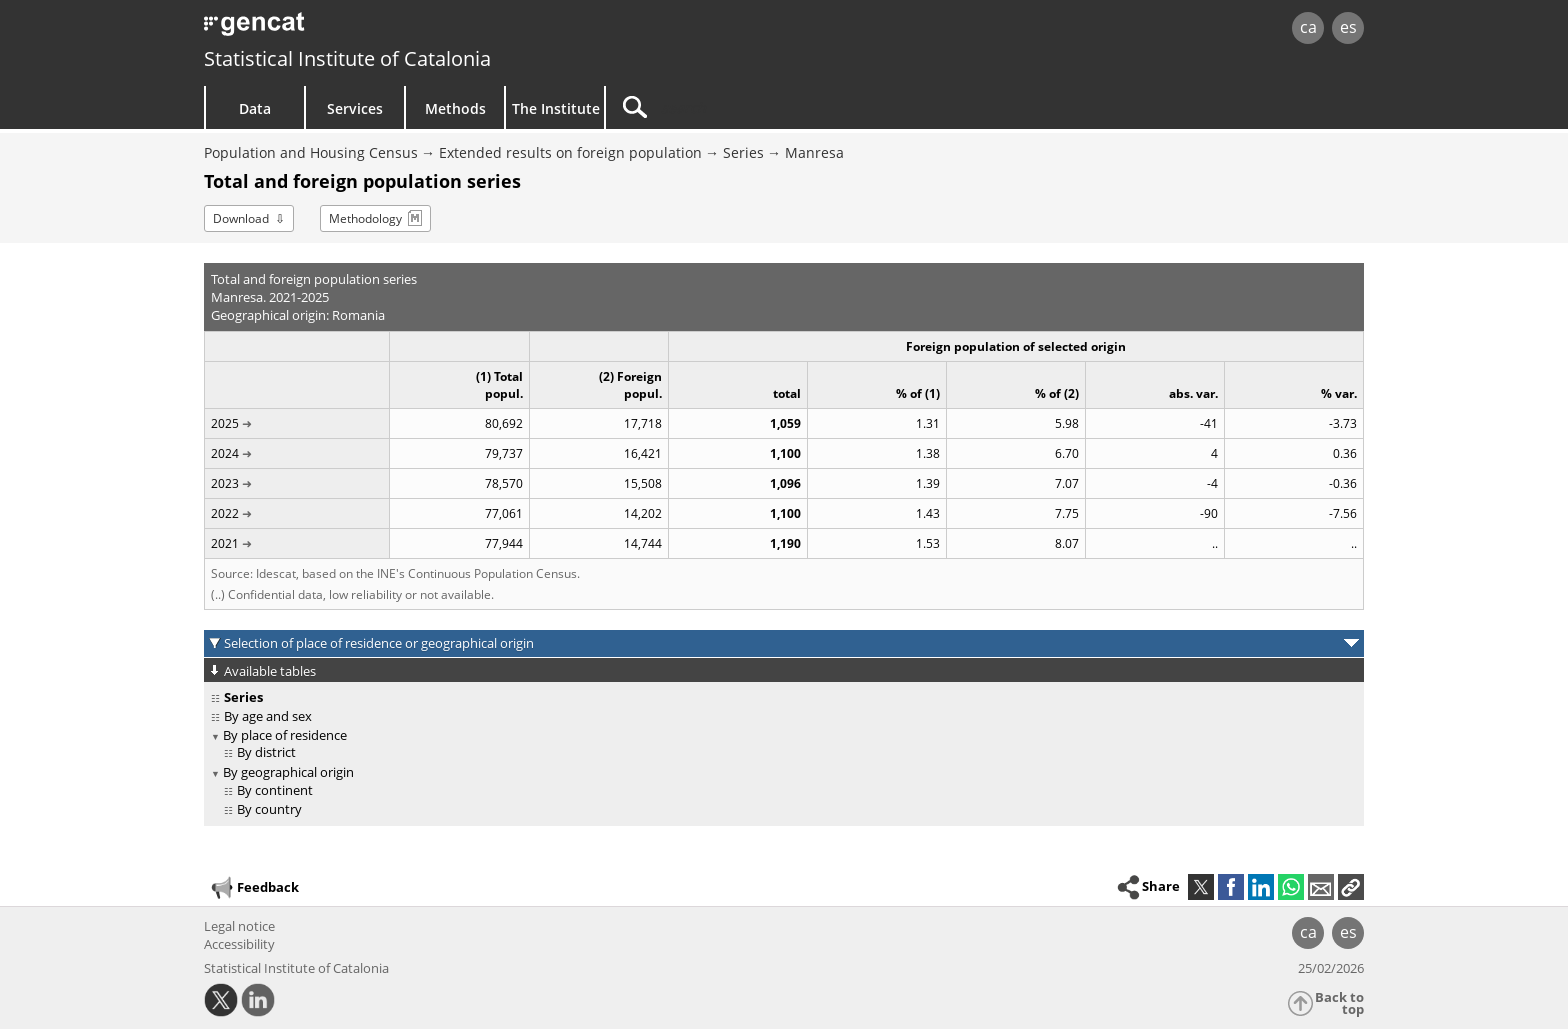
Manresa (814, 152)
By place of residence (285, 735)
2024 (225, 453)
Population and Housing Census (311, 152)
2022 (225, 513)
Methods (455, 108)
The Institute (556, 108)
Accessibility (239, 944)
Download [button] (241, 218)
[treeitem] (780, 716)
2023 (225, 483)
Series (743, 152)
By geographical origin (288, 772)
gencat (436, 29)
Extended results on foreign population (570, 152)
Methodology (365, 218)
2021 (225, 543)
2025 (225, 423)
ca (1308, 27)
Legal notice (239, 926)
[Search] (776, 107)
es (1348, 27)
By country (269, 809)
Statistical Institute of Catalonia (347, 58)
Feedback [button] (254, 888)
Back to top (1339, 1003)
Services (355, 108)
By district (266, 752)
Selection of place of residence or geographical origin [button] (379, 643)
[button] (1351, 887)
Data (255, 108)
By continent (275, 790)
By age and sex (268, 716)
